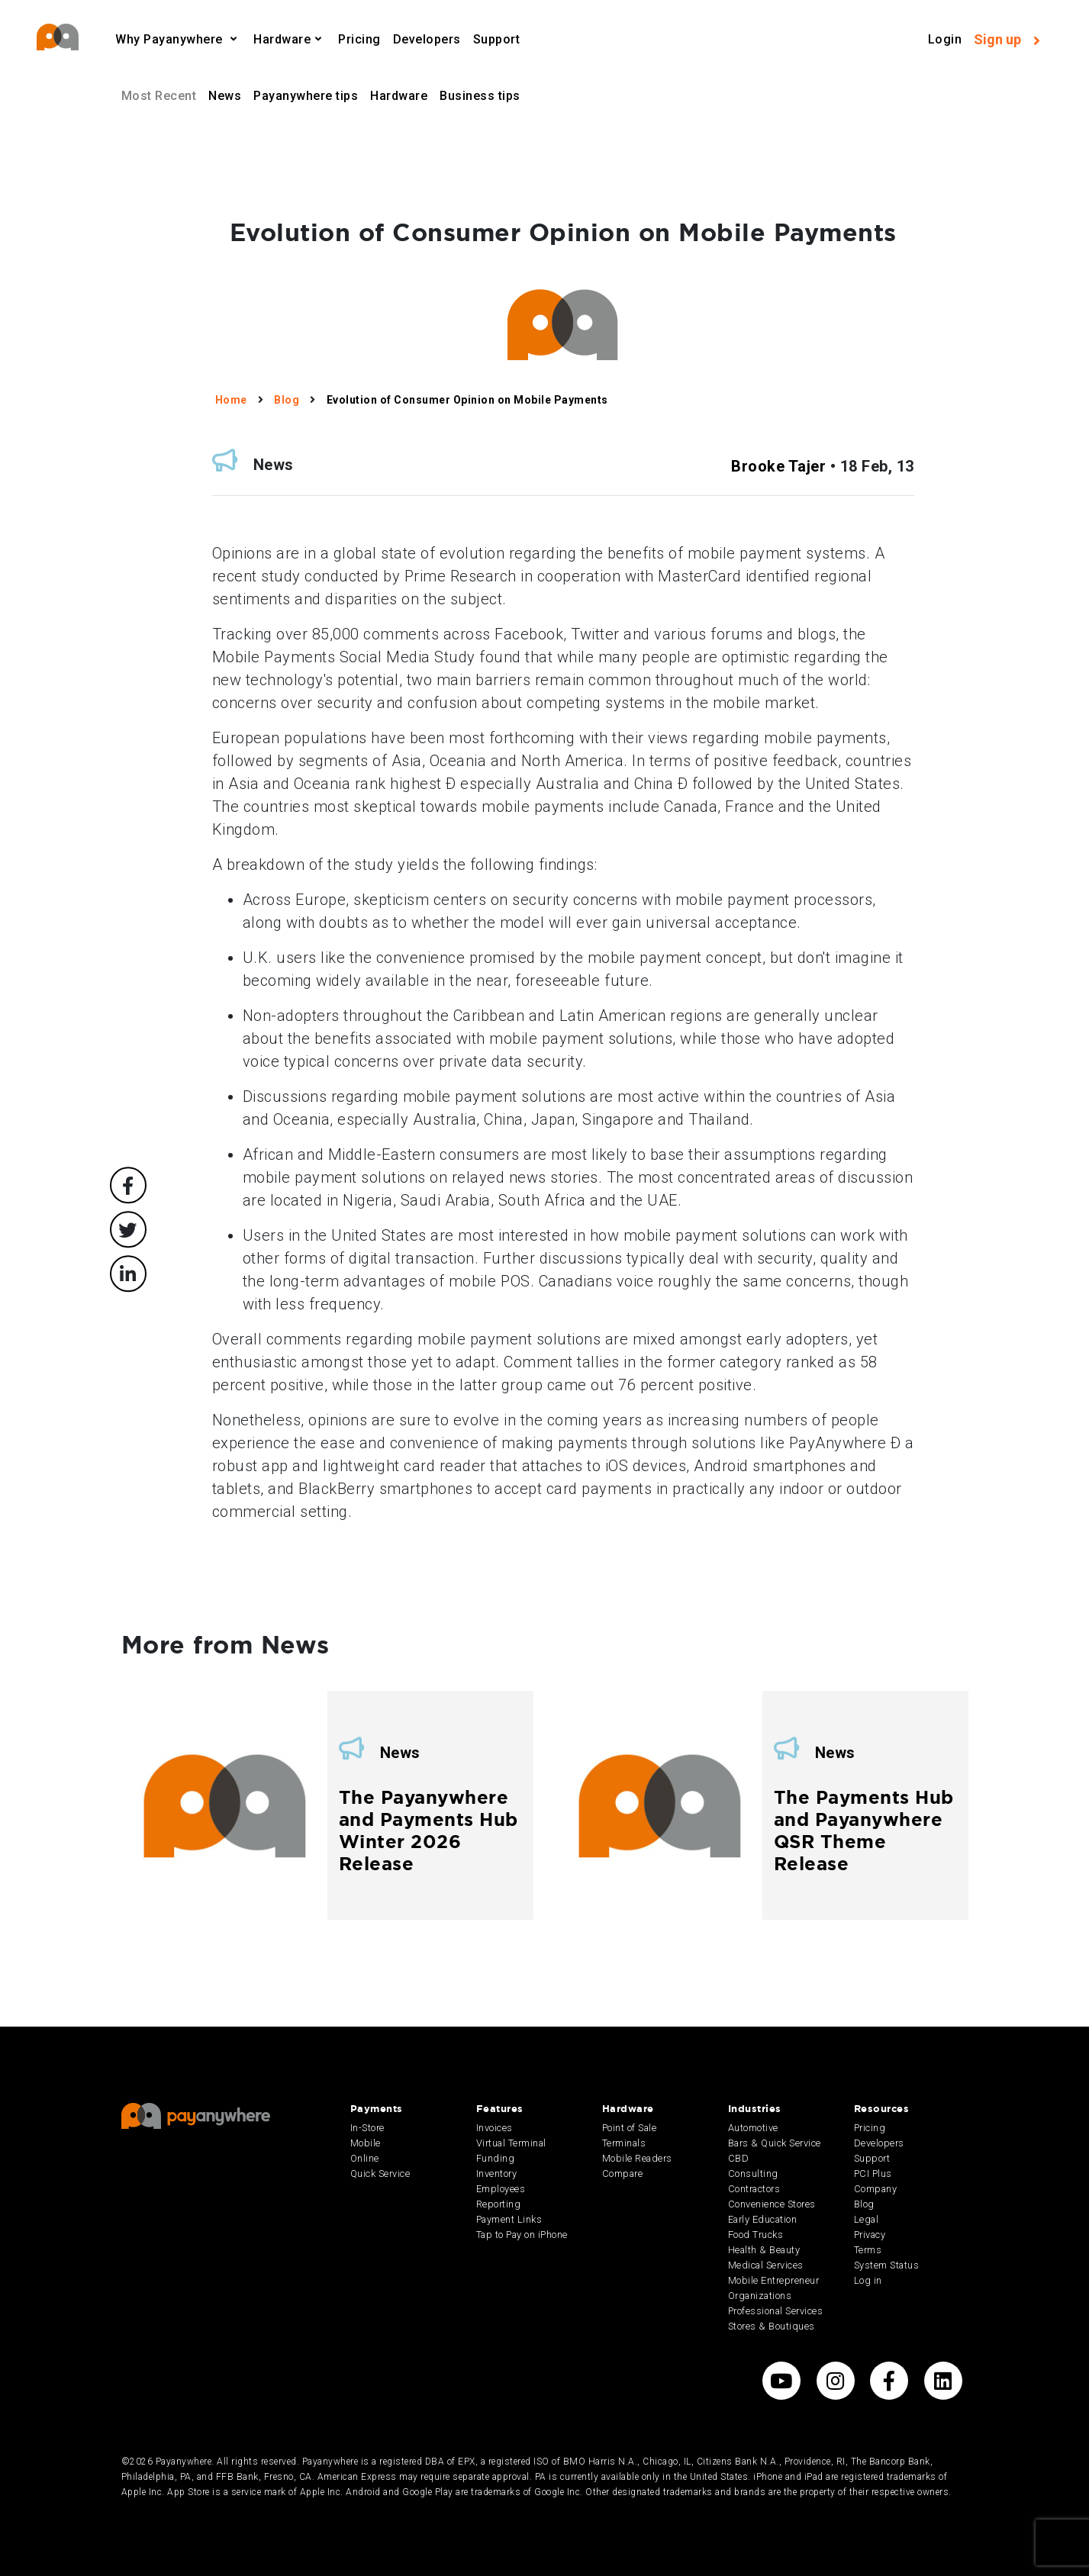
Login (945, 39)
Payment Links (509, 2219)
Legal (866, 2219)
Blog (864, 2204)
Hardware (282, 39)
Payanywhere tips (305, 96)
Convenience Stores (772, 2204)
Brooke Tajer (778, 466)
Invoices (494, 2127)
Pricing (359, 39)
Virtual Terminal (511, 2143)
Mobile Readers (637, 2158)
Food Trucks (756, 2234)
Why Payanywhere (170, 39)
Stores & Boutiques (771, 2326)
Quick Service (380, 2173)
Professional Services (775, 2311)
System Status (887, 2265)
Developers (427, 39)
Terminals (624, 2143)
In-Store (367, 2127)
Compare (622, 2173)
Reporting (498, 2204)
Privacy (870, 2234)
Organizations (760, 2295)
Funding (495, 2158)
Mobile (365, 2143)
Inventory (496, 2173)
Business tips (480, 96)
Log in (868, 2280)
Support (496, 39)
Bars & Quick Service (774, 2143)
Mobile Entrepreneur (774, 2280)
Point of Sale (629, 2127)
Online (364, 2158)
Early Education (762, 2219)
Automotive (753, 2127)
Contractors (754, 2188)
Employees (501, 2188)
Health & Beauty (764, 2250)
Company (875, 2188)
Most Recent (159, 96)
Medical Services (766, 2265)
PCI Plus (873, 2173)
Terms (868, 2250)
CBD (738, 2158)
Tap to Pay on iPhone (522, 2234)
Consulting (753, 2173)
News (224, 96)
